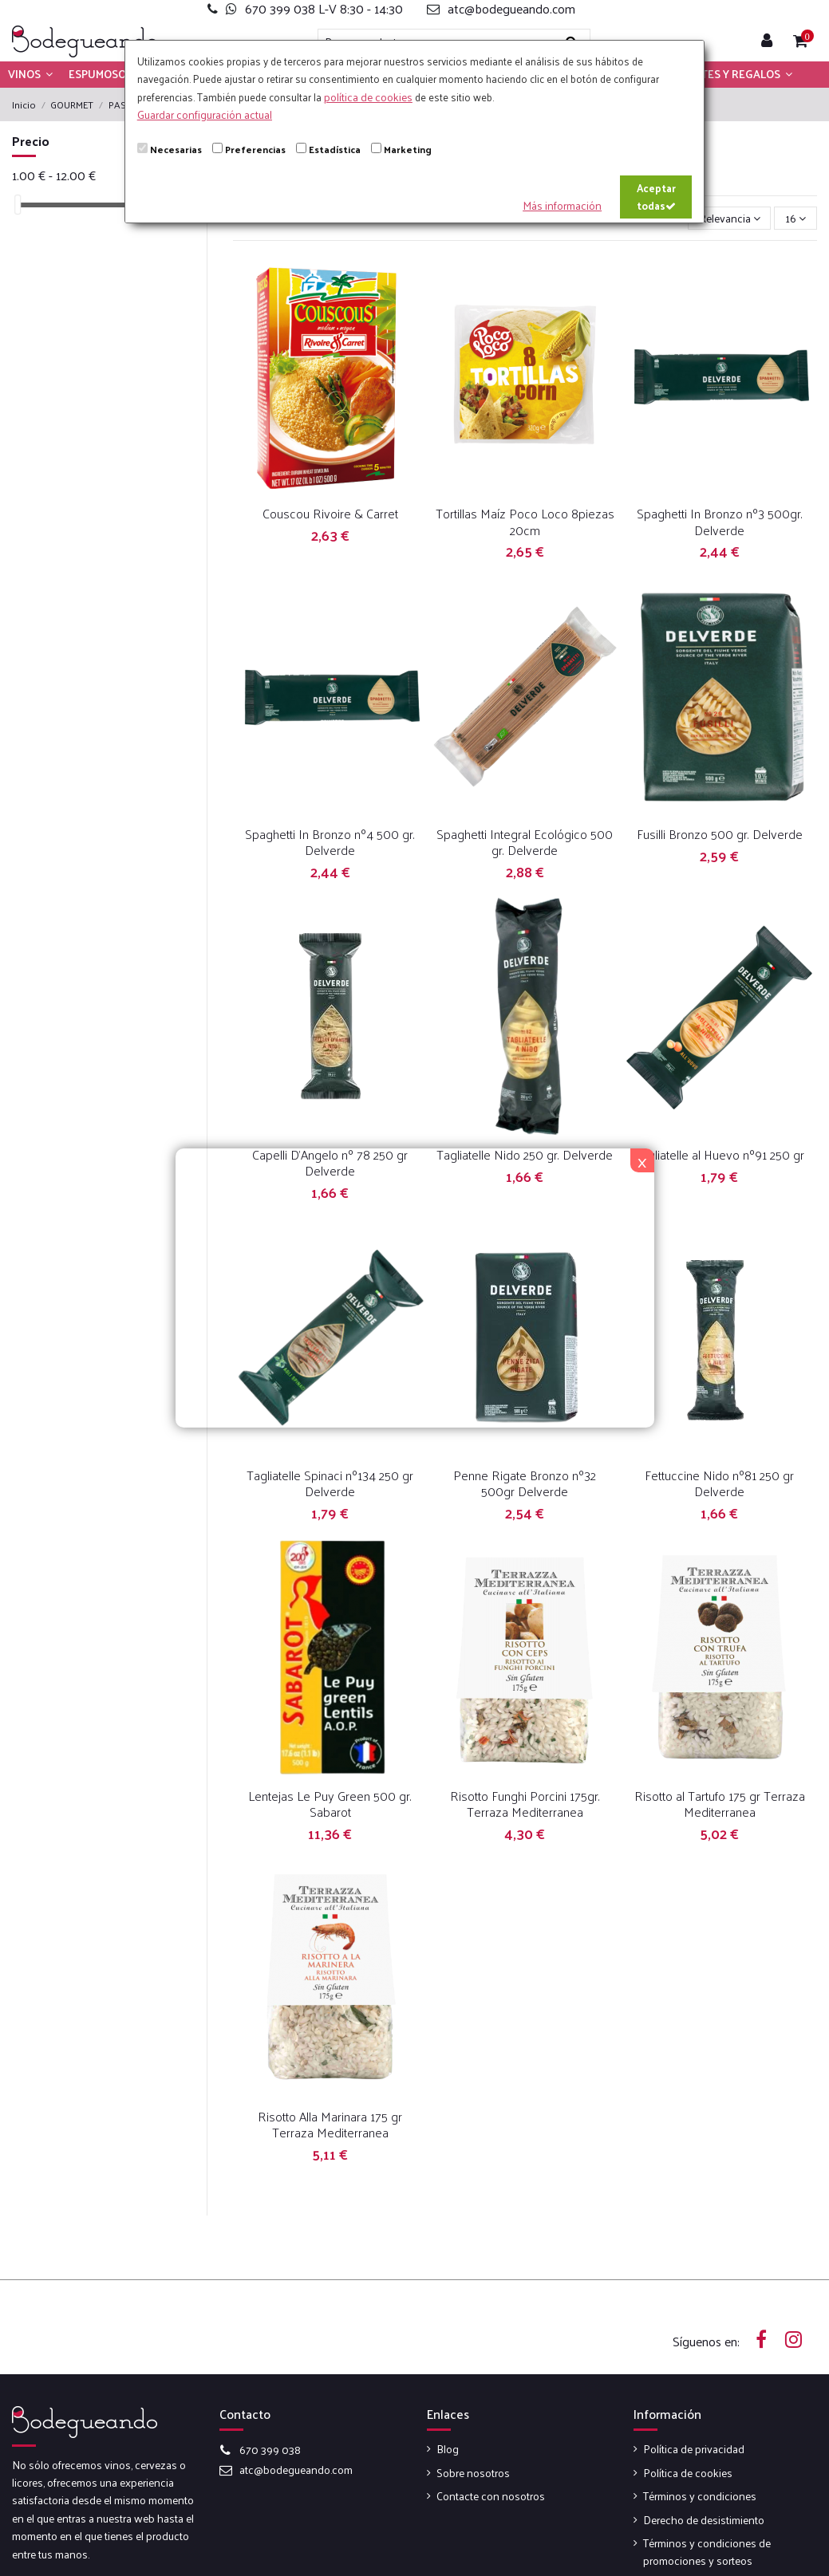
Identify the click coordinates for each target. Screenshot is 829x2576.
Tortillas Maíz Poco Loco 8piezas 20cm (525, 521)
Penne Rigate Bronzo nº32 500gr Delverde (524, 1483)
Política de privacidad (693, 2449)
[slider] (17, 205)
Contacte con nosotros (490, 2496)
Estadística (335, 149)
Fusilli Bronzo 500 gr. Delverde (720, 833)
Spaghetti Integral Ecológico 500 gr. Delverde (524, 841)
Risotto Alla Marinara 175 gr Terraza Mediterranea (330, 2124)
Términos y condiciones (699, 2496)
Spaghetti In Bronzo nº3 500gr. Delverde (720, 521)
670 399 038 (270, 2450)
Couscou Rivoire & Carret (330, 513)
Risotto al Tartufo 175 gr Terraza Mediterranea (719, 1803)
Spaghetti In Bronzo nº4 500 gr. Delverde (330, 841)
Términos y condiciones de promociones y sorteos (707, 2552)
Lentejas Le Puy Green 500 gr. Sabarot (330, 1803)
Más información (562, 205)
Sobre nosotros (473, 2473)
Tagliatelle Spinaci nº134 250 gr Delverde (330, 1483)
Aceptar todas (656, 197)
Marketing (408, 149)
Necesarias (176, 149)
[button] (30, 74)
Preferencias (255, 149)
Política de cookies (687, 2473)
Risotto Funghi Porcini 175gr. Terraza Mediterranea (525, 1803)
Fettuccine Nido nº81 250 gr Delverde (719, 1483)
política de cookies (368, 97)
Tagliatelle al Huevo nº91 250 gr (719, 1154)
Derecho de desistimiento (703, 2520)
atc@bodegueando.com (296, 2469)
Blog (447, 2449)
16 (795, 218)
